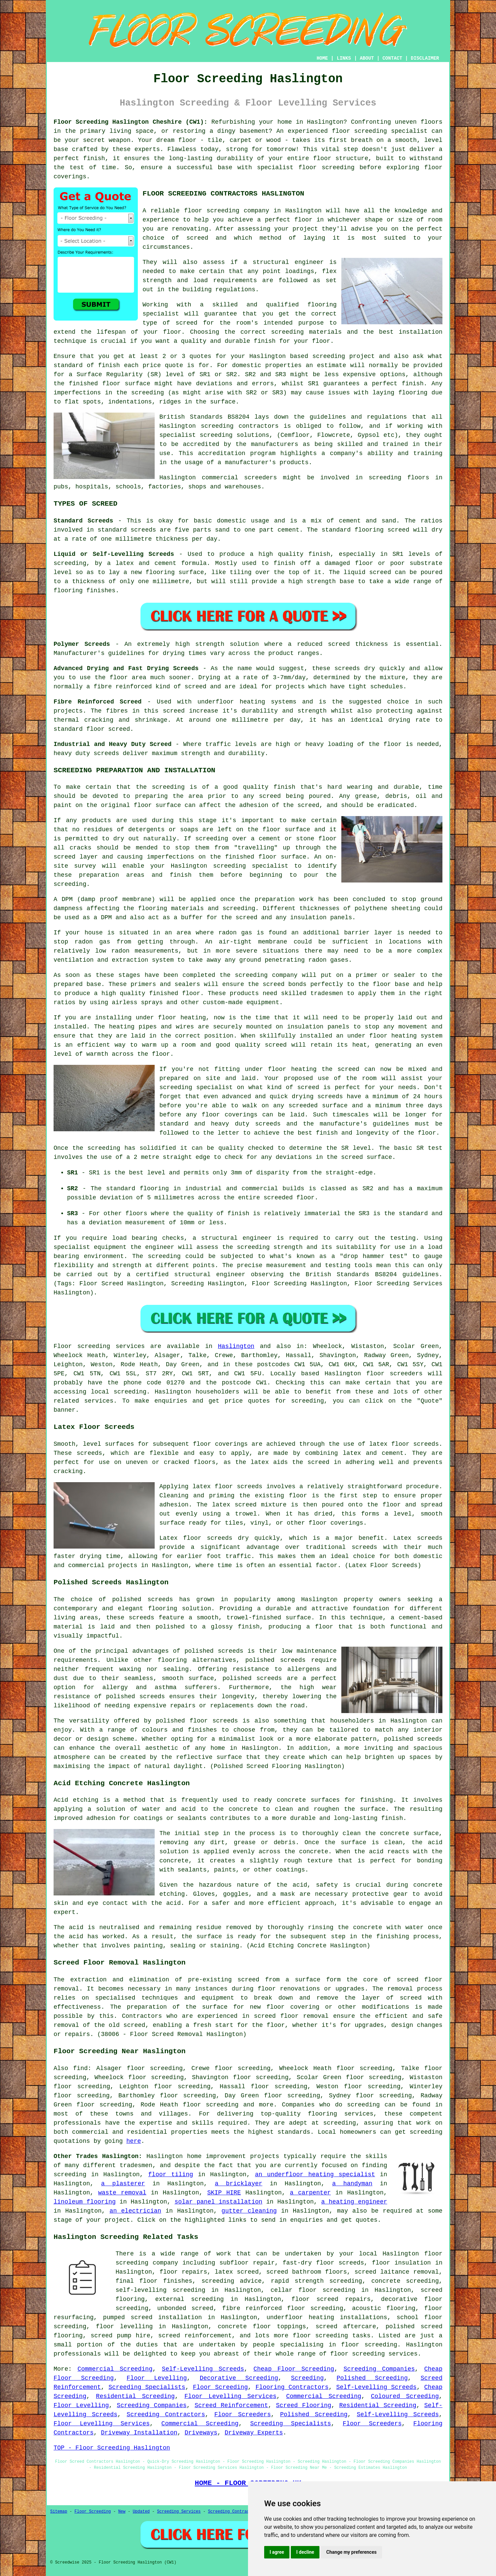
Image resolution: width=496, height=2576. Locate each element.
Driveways (201, 2432)
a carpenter (310, 2192)
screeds (293, 1660)
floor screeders (394, 1373)
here (133, 2141)
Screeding (307, 2378)
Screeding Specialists (146, 2387)
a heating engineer (354, 2201)
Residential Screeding (135, 2396)
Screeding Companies (379, 2369)
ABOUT (367, 58)
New (122, 2511)
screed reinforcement (195, 2335)
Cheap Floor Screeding (293, 2369)
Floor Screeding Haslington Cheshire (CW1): (131, 122)
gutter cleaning (249, 2211)
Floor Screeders (242, 2414)
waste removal (122, 2192)
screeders (260, 477)
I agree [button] (277, 2552)
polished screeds (142, 1599)
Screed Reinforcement (231, 2405)
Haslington (236, 1346)
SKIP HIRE (224, 2192)
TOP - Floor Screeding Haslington (112, 2448)
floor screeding (320, 2335)
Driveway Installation (139, 2432)
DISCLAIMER (425, 58)
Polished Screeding (372, 2378)
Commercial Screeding (115, 2369)
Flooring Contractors (292, 2387)
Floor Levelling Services (230, 2396)
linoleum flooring (85, 2201)
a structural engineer (283, 262)
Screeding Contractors (166, 2414)
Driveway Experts (254, 2432)
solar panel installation (218, 2201)
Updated (141, 2511)
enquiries (306, 2220)
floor (322, 158)
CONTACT (392, 58)
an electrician (135, 2211)
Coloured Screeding (405, 2396)
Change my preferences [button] (351, 2552)
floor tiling (170, 2174)
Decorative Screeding (239, 2378)
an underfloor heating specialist (315, 2174)
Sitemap (58, 2511)
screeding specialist (390, 131)
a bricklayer (238, 2183)
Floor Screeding (220, 2387)
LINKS (344, 58)
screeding (328, 356)
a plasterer (123, 2183)
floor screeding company (226, 210)
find (80, 2068)
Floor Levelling (157, 2378)
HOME (322, 58)
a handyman (352, 2183)
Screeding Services (179, 2511)
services (98, 1401)
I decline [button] (305, 2552)
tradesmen (136, 2165)
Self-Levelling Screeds (203, 2369)
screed (186, 323)
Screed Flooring (303, 2405)
